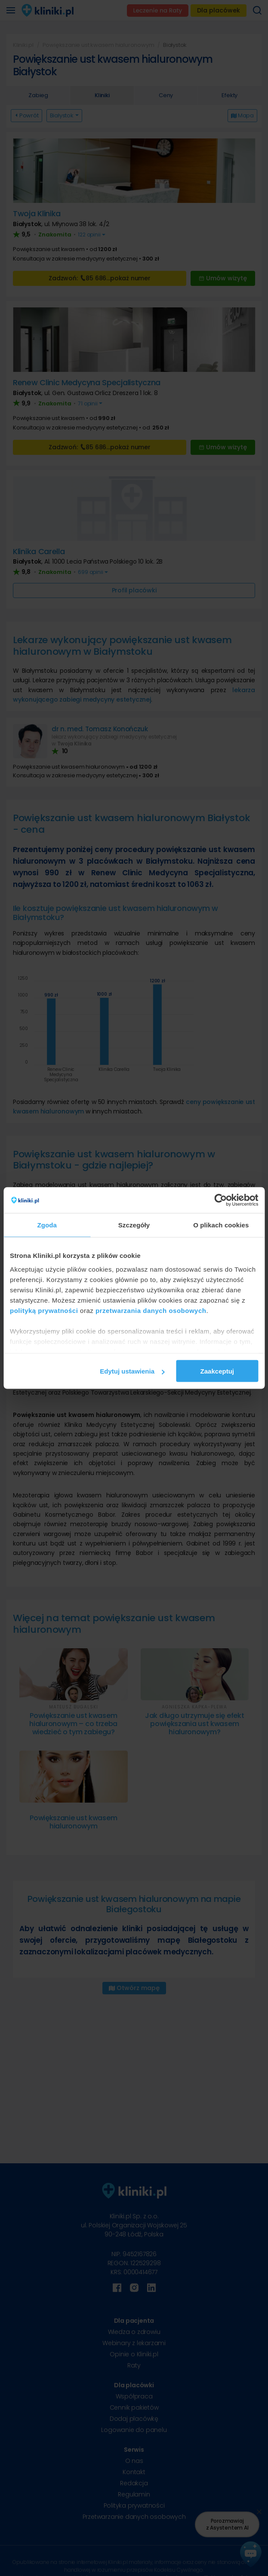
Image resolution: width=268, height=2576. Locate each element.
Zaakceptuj (217, 1371)
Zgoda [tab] (47, 1225)
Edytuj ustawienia (132, 1371)
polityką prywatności (44, 1310)
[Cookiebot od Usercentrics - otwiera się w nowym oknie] (220, 1200)
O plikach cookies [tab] (221, 1225)
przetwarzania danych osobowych (150, 1310)
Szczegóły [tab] (134, 1225)
